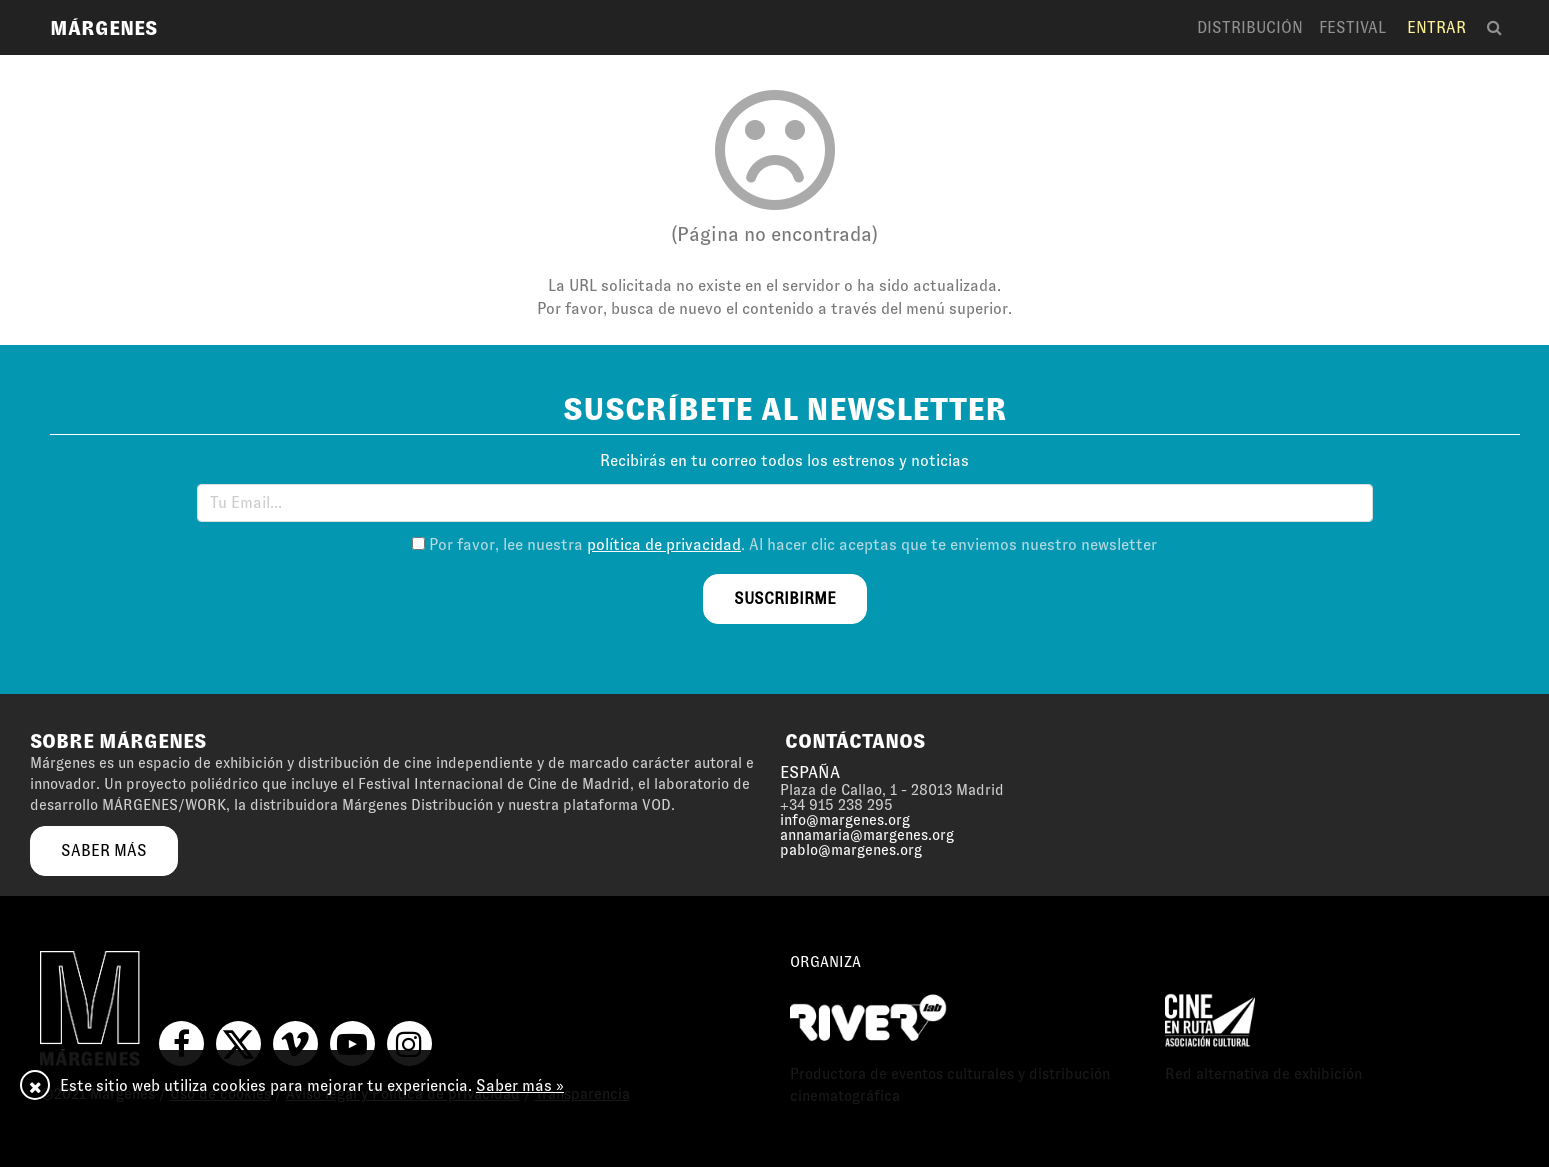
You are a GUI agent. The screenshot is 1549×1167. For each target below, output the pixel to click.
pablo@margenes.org (851, 850)
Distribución (1250, 27)
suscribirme (785, 598)
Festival (1352, 27)
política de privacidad (664, 544)
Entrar (1436, 27)
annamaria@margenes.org (867, 835)
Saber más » (520, 1085)
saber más (104, 850)
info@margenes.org (845, 820)
